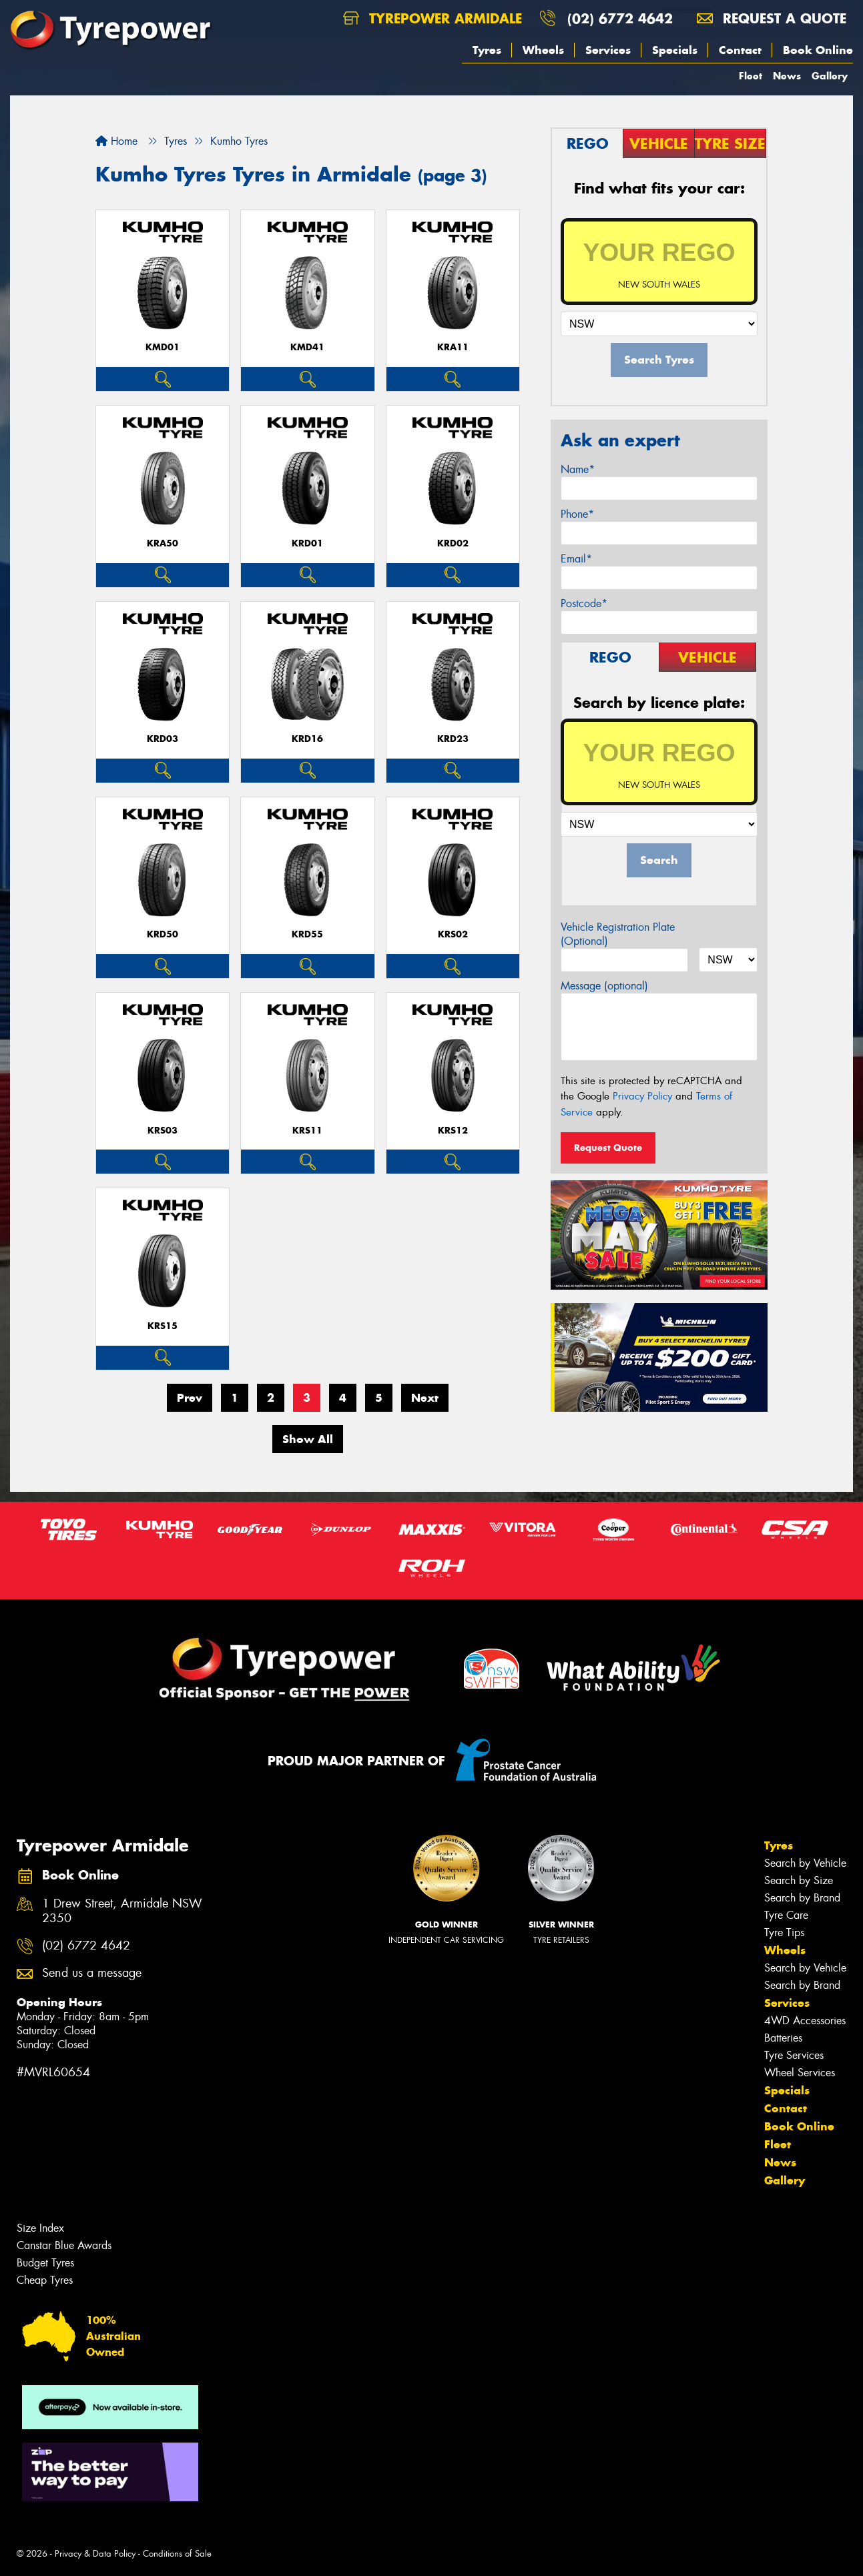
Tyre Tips (784, 1932)
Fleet (750, 75)
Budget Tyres (45, 2263)
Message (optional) (604, 986)
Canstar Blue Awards (64, 2245)
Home (116, 141)
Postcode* (584, 603)
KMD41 (307, 347)
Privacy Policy (642, 1096)
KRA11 (453, 347)
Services (608, 50)
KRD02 (453, 543)
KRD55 (307, 934)
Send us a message (91, 1973)
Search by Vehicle (805, 1863)
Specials (674, 50)
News (787, 75)
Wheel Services (799, 2073)
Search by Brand (802, 1898)
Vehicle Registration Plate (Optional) (618, 934)
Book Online (818, 50)
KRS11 (307, 1130)
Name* (578, 469)
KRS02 (453, 934)
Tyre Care (786, 1915)
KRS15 (163, 1326)
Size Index (40, 2228)
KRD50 (162, 934)
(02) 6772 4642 (620, 18)
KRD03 (162, 739)
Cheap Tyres (45, 2280)
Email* (576, 559)
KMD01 (163, 347)
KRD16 (307, 739)
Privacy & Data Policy (95, 2553)
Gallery (830, 75)
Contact (740, 50)
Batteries (783, 2038)
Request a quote (771, 18)
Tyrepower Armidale (432, 18)
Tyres (487, 50)
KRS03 (163, 1130)
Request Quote (608, 1148)
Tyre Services (794, 2055)
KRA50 (162, 543)
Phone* (577, 514)
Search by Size (798, 1880)
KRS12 (453, 1130)
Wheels (543, 50)
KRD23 (453, 739)
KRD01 (307, 543)
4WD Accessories (805, 2021)
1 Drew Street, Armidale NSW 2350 (122, 1911)
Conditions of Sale (177, 2553)
